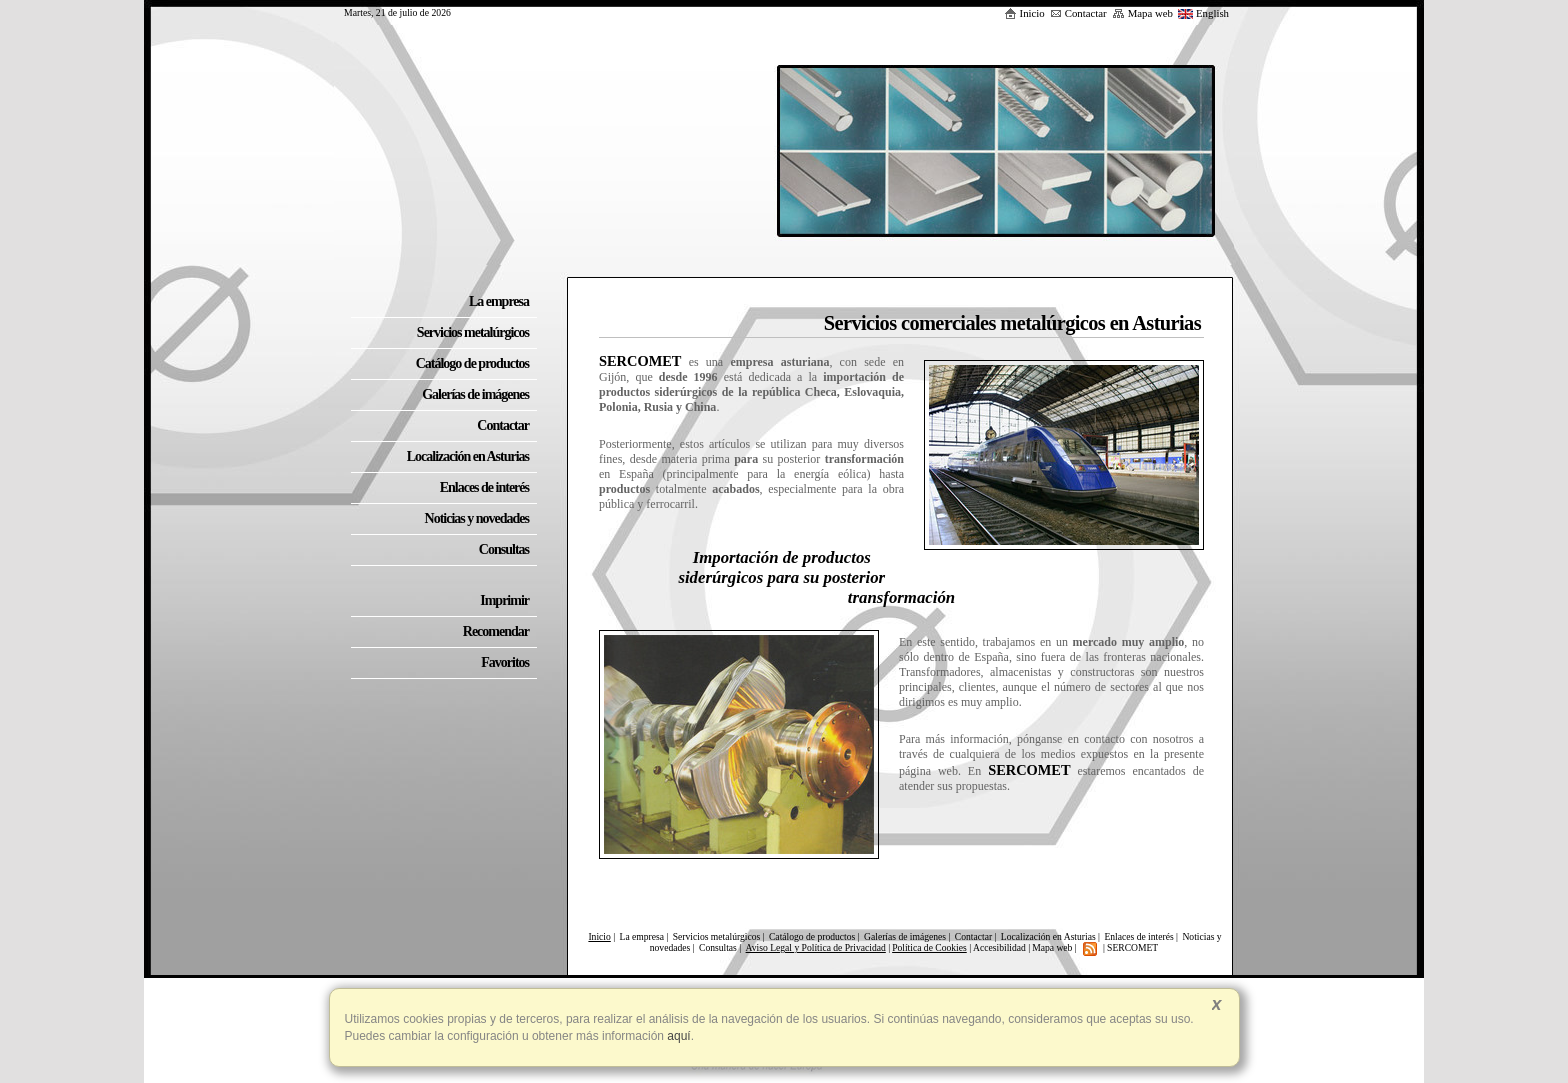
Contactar (1078, 13)
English (1203, 13)
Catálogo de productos (812, 936)
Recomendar (496, 631)
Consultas (719, 947)
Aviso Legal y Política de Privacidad (816, 947)
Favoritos (505, 662)
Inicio (1024, 13)
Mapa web (1142, 13)
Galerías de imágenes (905, 936)
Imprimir (504, 600)
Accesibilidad (999, 947)
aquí (677, 1036)
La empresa (642, 936)
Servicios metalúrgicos (716, 936)
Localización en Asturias (1048, 936)
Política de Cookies (929, 947)
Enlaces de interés (1138, 936)
